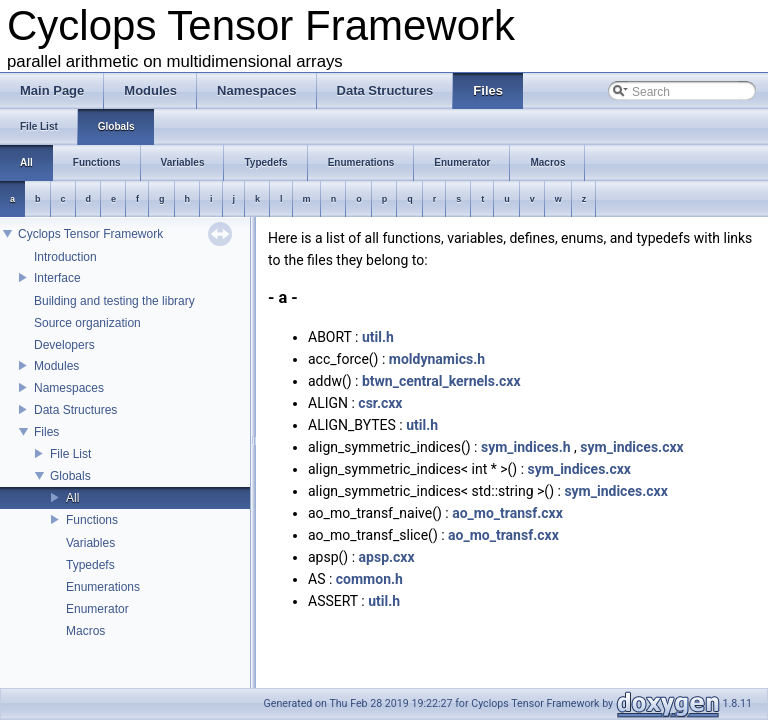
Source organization (87, 323)
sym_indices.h (526, 447)
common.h (369, 579)
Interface (57, 278)
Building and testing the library (114, 301)
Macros (85, 631)
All (72, 498)
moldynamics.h (437, 359)
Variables (90, 543)
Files (46, 432)
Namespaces (69, 388)
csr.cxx (380, 403)
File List (70, 454)
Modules (56, 366)
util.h (378, 337)
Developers (64, 345)
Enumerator (97, 609)
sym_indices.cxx (631, 447)
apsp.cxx (387, 557)
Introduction (65, 257)
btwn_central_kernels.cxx (441, 381)
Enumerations (103, 587)
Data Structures (75, 410)
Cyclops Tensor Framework (90, 234)
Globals (70, 476)
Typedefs (90, 565)
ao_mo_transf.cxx (507, 513)
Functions (92, 520)
